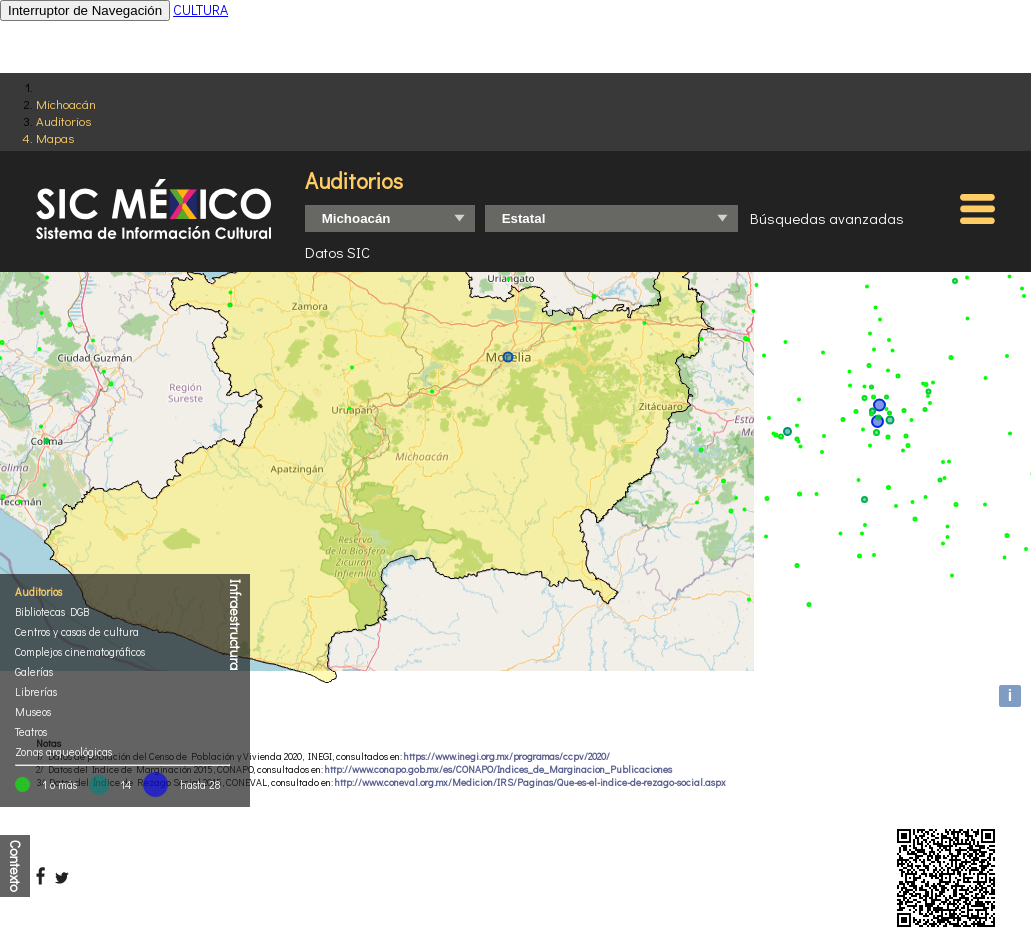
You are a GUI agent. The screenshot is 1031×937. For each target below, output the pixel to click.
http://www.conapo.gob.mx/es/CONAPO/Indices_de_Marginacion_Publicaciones (498, 769)
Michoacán (66, 103)
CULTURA (200, 9)
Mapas (55, 137)
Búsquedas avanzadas (827, 218)
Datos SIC (337, 252)
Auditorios (63, 120)
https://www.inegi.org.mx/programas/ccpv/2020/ (507, 756)
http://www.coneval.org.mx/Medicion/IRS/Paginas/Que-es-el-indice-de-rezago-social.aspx (530, 782)
